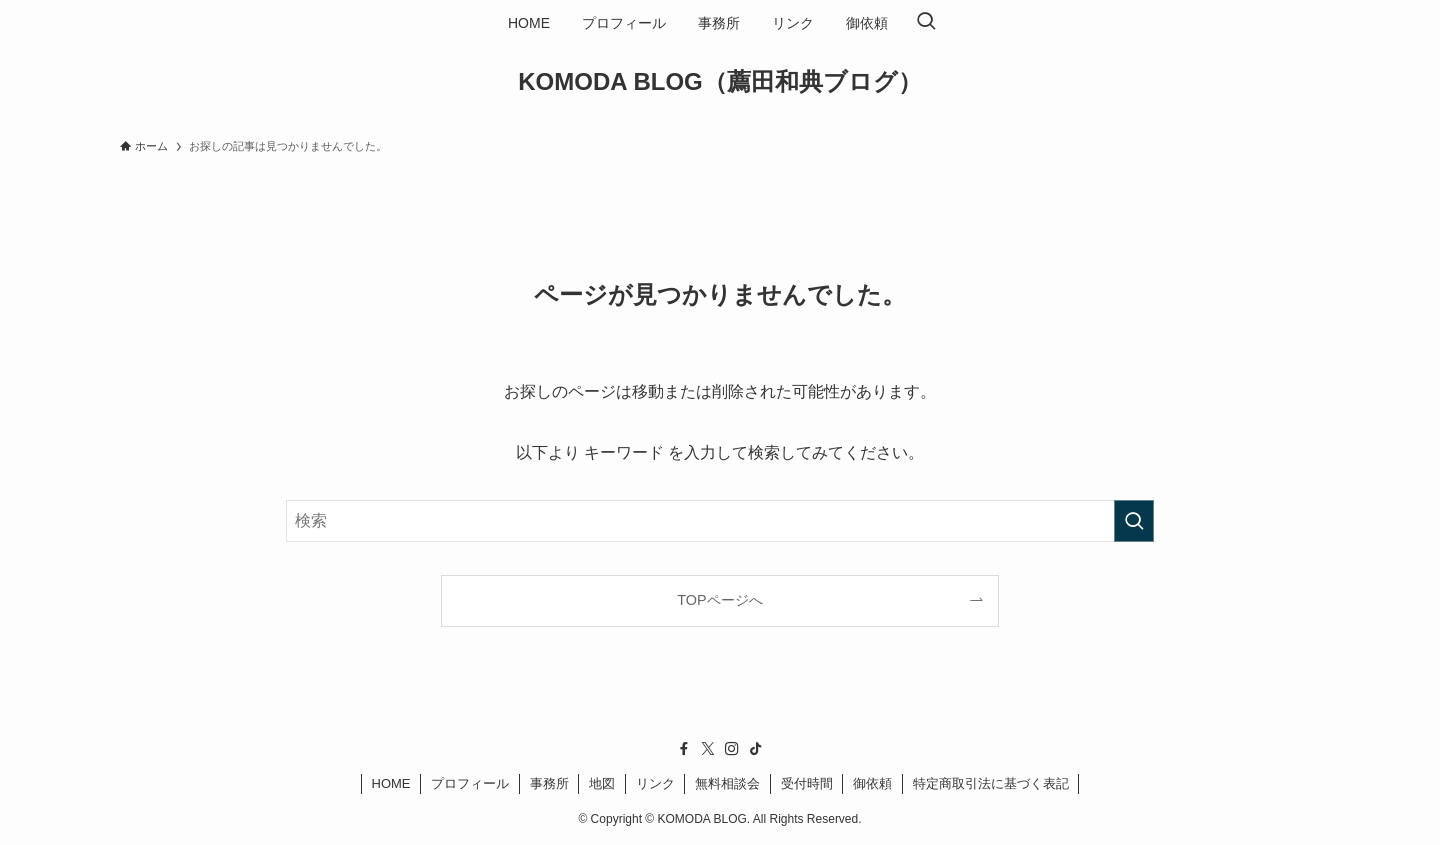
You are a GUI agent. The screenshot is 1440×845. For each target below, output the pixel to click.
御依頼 (872, 783)
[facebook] (684, 749)
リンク (655, 783)
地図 (602, 783)
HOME (391, 783)
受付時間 (807, 783)
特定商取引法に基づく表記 (991, 783)
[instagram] (732, 749)
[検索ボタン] (926, 23)
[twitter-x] (708, 749)
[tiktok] (756, 749)
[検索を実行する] (1134, 521)
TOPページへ (719, 600)
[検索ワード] (720, 521)
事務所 (549, 783)
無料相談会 (727, 783)
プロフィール (470, 783)
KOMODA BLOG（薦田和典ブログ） (719, 82)
